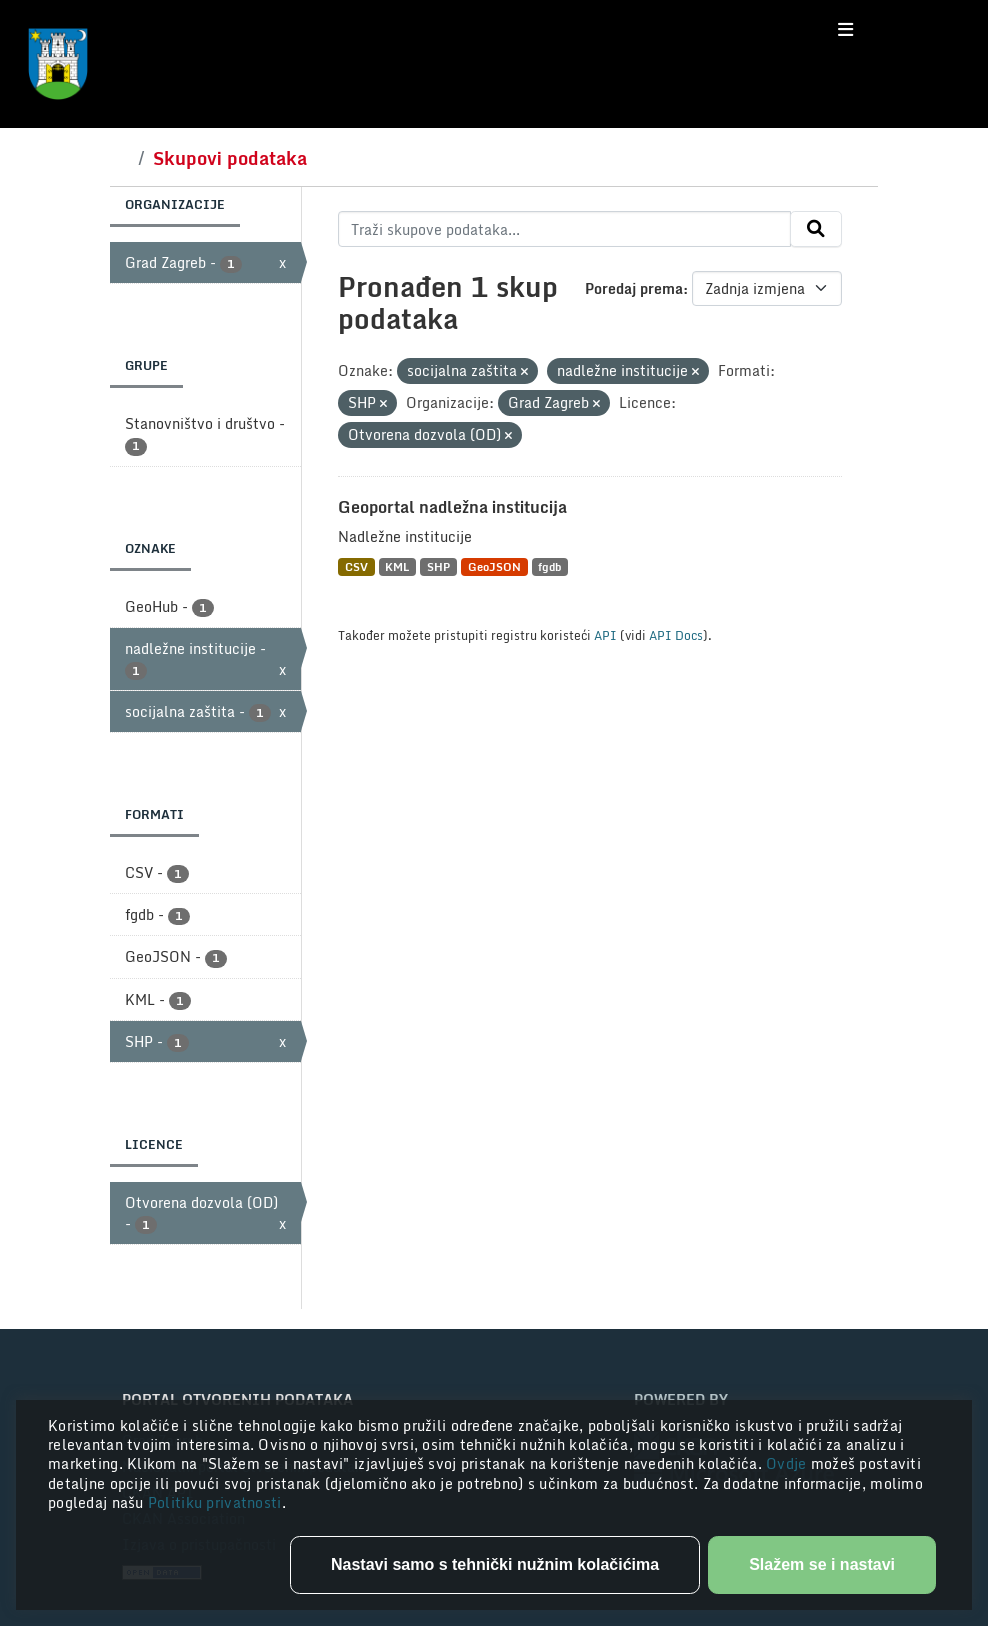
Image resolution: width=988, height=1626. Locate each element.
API (605, 635)
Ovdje (788, 1463)
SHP (438, 566)
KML (397, 566)
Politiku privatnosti (215, 1502)
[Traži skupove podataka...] (564, 229)
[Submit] (816, 229)
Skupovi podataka (230, 158)
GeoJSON (494, 566)
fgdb (549, 566)
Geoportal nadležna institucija (452, 507)
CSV (356, 566)
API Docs (676, 635)
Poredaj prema (634, 288)
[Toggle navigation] (845, 30)
